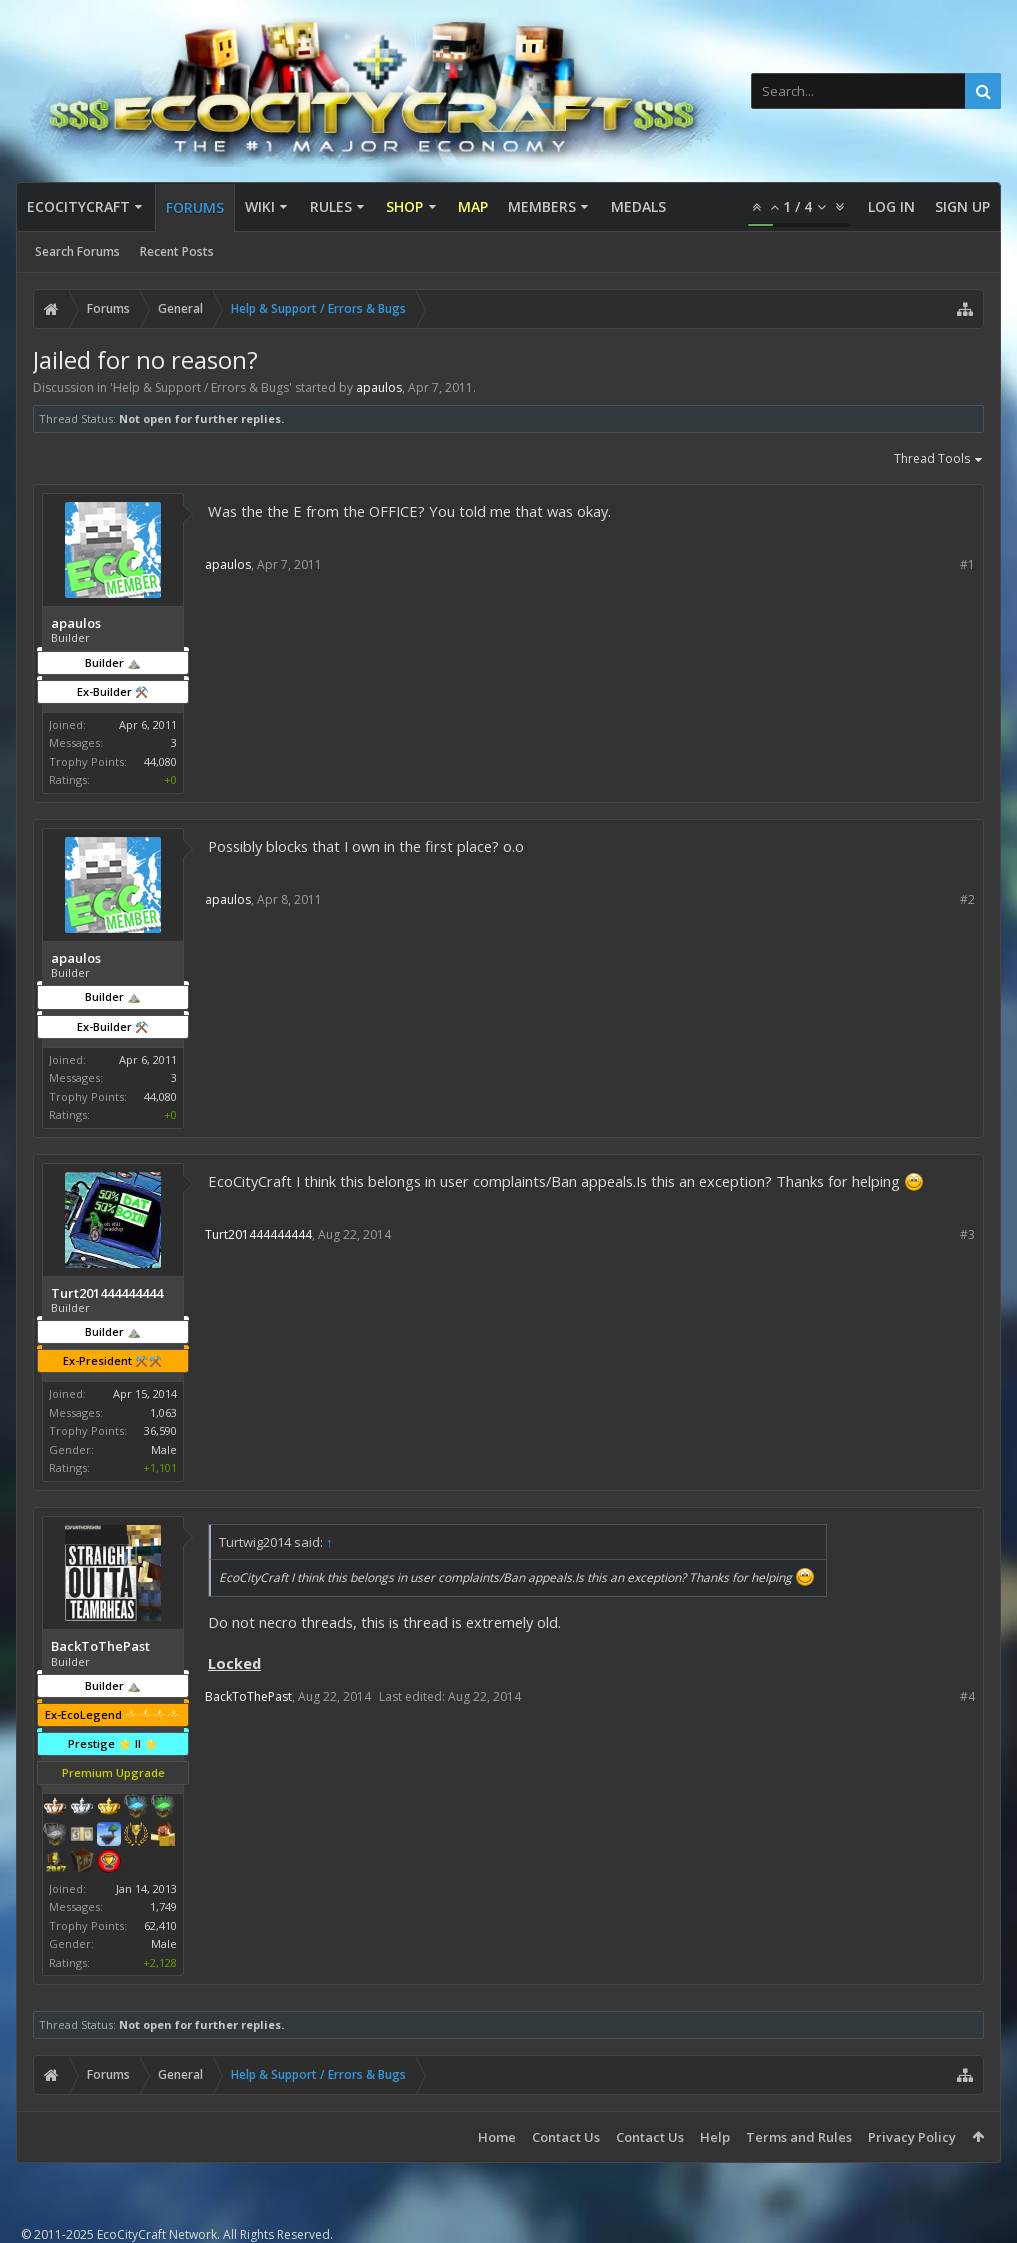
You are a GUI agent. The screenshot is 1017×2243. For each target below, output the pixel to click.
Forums (195, 207)
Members (542, 206)
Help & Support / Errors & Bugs (201, 387)
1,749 (163, 1906)
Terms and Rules (799, 2137)
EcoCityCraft (78, 206)
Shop (404, 206)
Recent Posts (177, 251)
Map (473, 206)
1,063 (163, 1412)
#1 (967, 564)
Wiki (260, 206)
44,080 (160, 761)
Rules (331, 206)
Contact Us (566, 2137)
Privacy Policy (912, 2137)
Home (497, 2137)
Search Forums (77, 251)
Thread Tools (939, 460)
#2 (967, 899)
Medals (638, 206)
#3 (967, 1234)
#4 (967, 1696)
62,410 (160, 1925)
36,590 (160, 1430)
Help (715, 2137)
